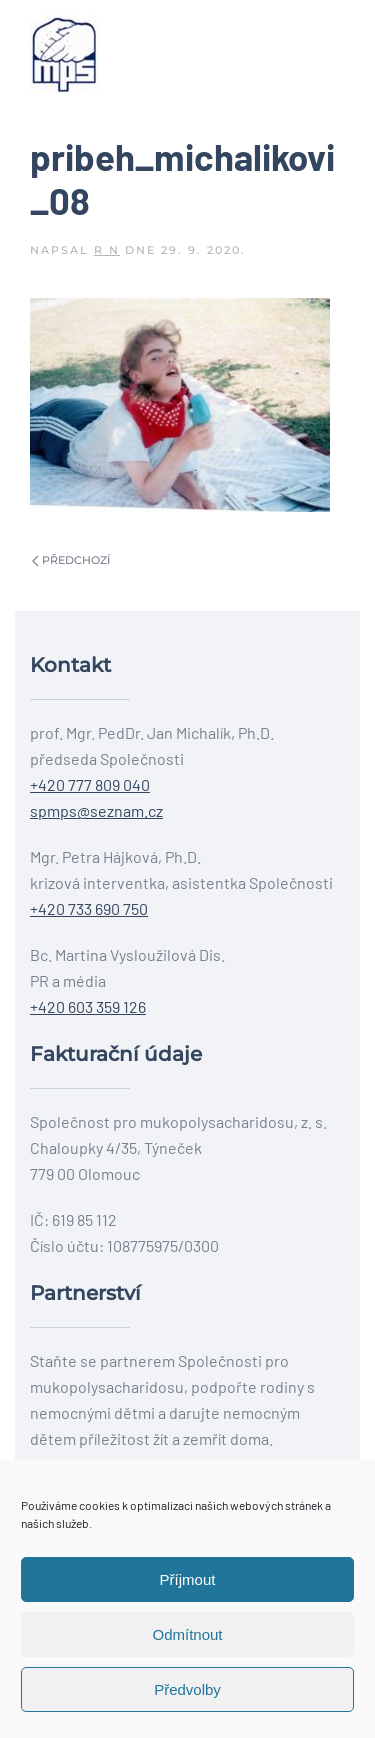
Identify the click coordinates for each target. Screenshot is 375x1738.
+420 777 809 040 (90, 784)
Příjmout (188, 1579)
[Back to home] (64, 55)
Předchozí (71, 560)
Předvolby (187, 1689)
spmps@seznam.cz (96, 810)
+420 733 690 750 (89, 908)
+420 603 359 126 (88, 1006)
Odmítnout (187, 1634)
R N (107, 250)
